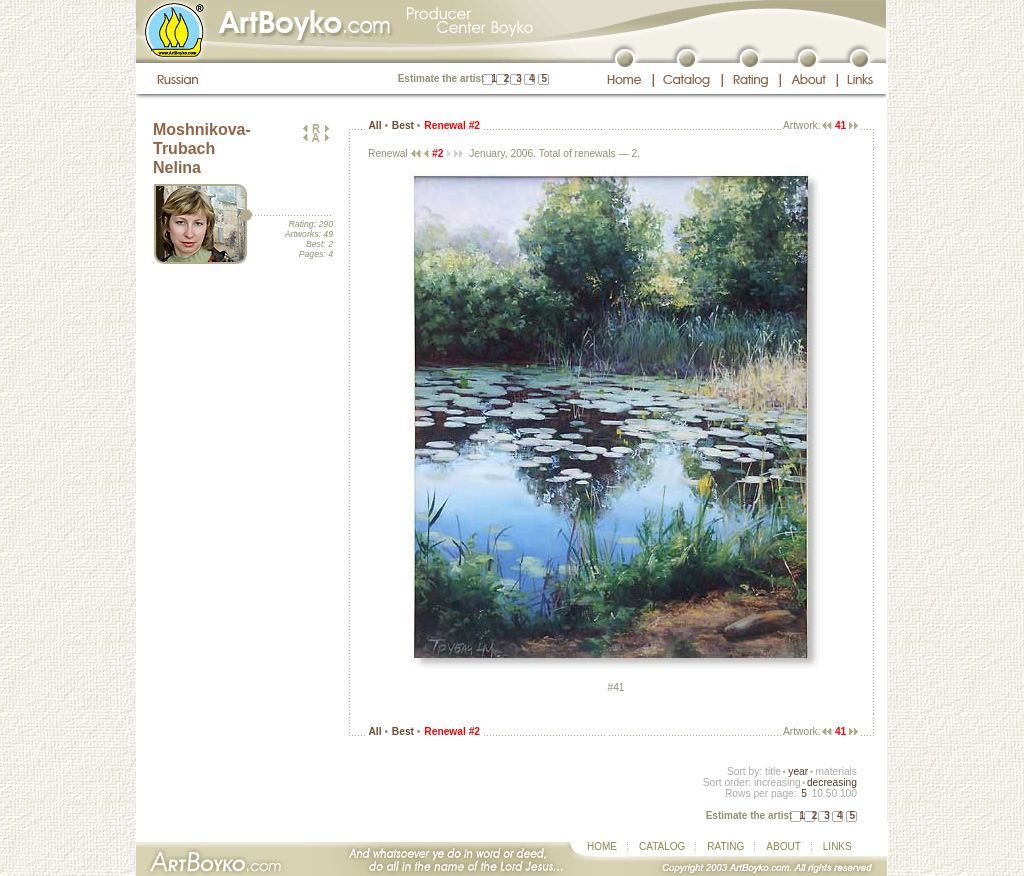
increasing (777, 782)
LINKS (837, 846)
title (773, 771)
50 (831, 793)
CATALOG (662, 846)
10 (816, 793)
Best (403, 125)
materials (836, 771)
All (374, 125)
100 (848, 793)
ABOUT (783, 846)
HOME (602, 846)
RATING (725, 846)
